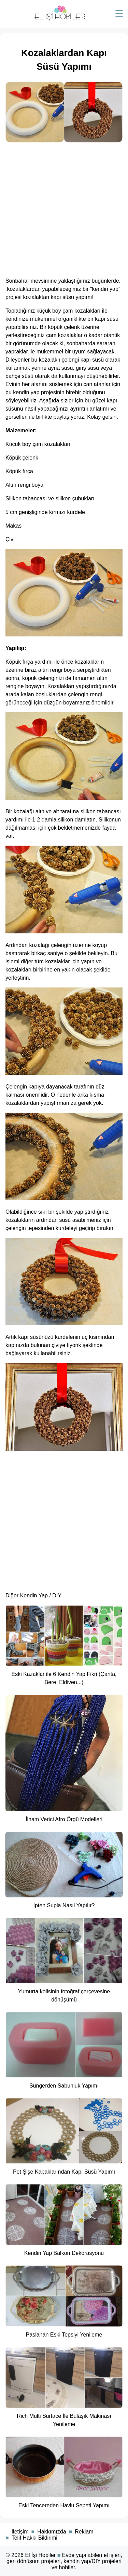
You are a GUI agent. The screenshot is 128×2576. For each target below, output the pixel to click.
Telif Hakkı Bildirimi (34, 2538)
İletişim (20, 2532)
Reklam (84, 2532)
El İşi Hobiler (40, 2555)
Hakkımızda (51, 2532)
